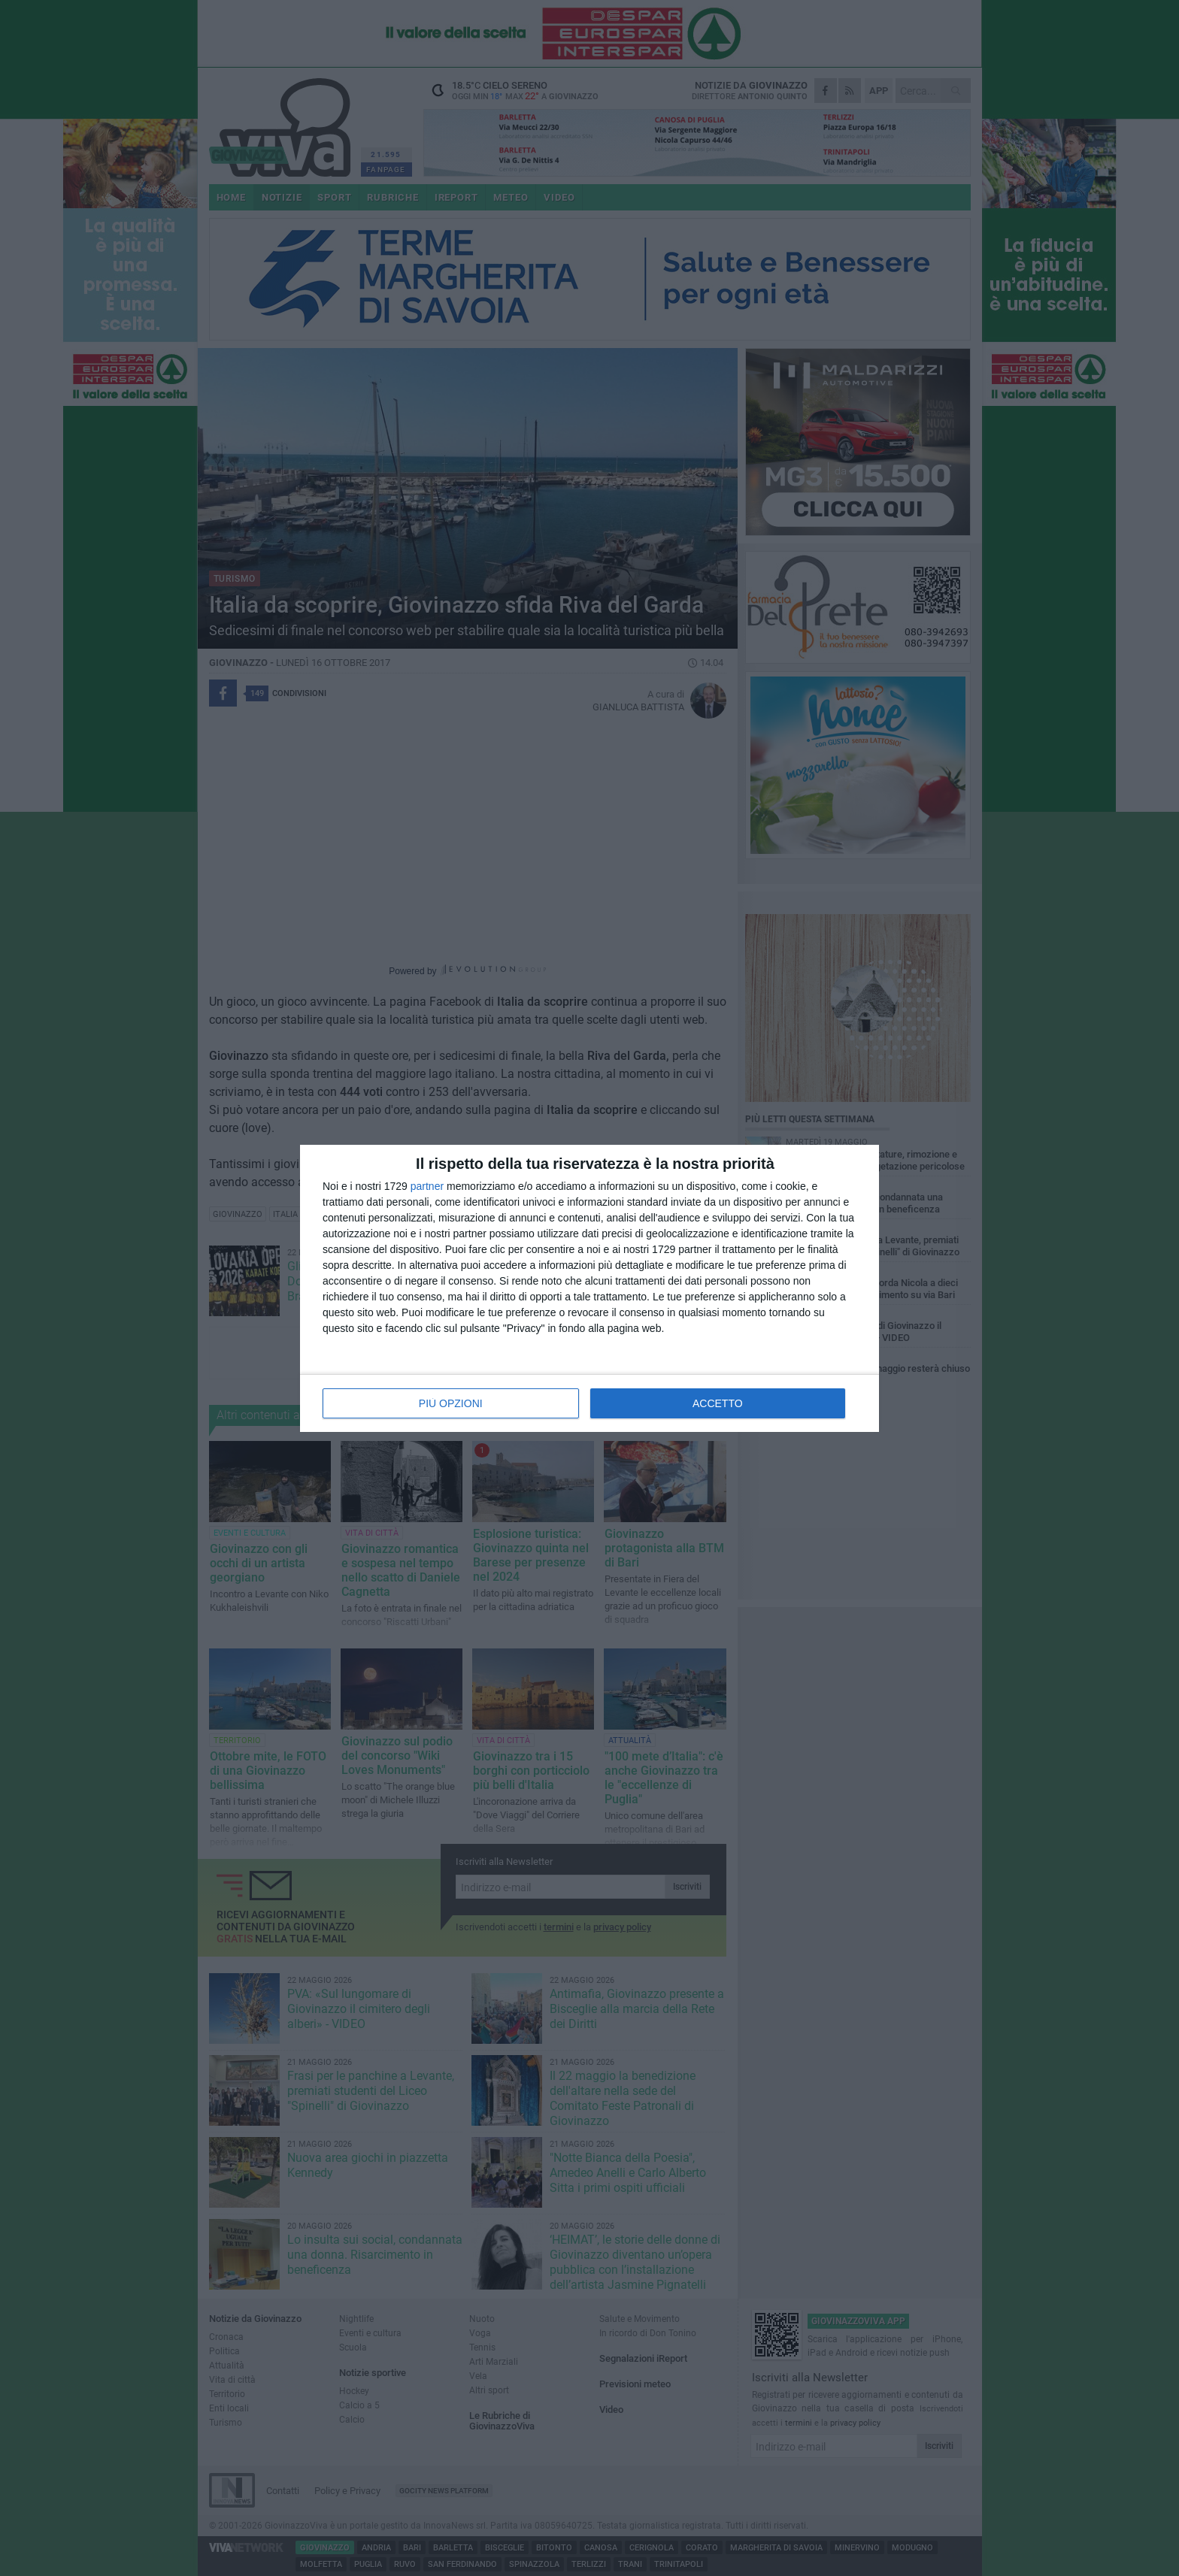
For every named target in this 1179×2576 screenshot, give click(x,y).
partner (427, 1186)
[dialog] (589, 1288)
